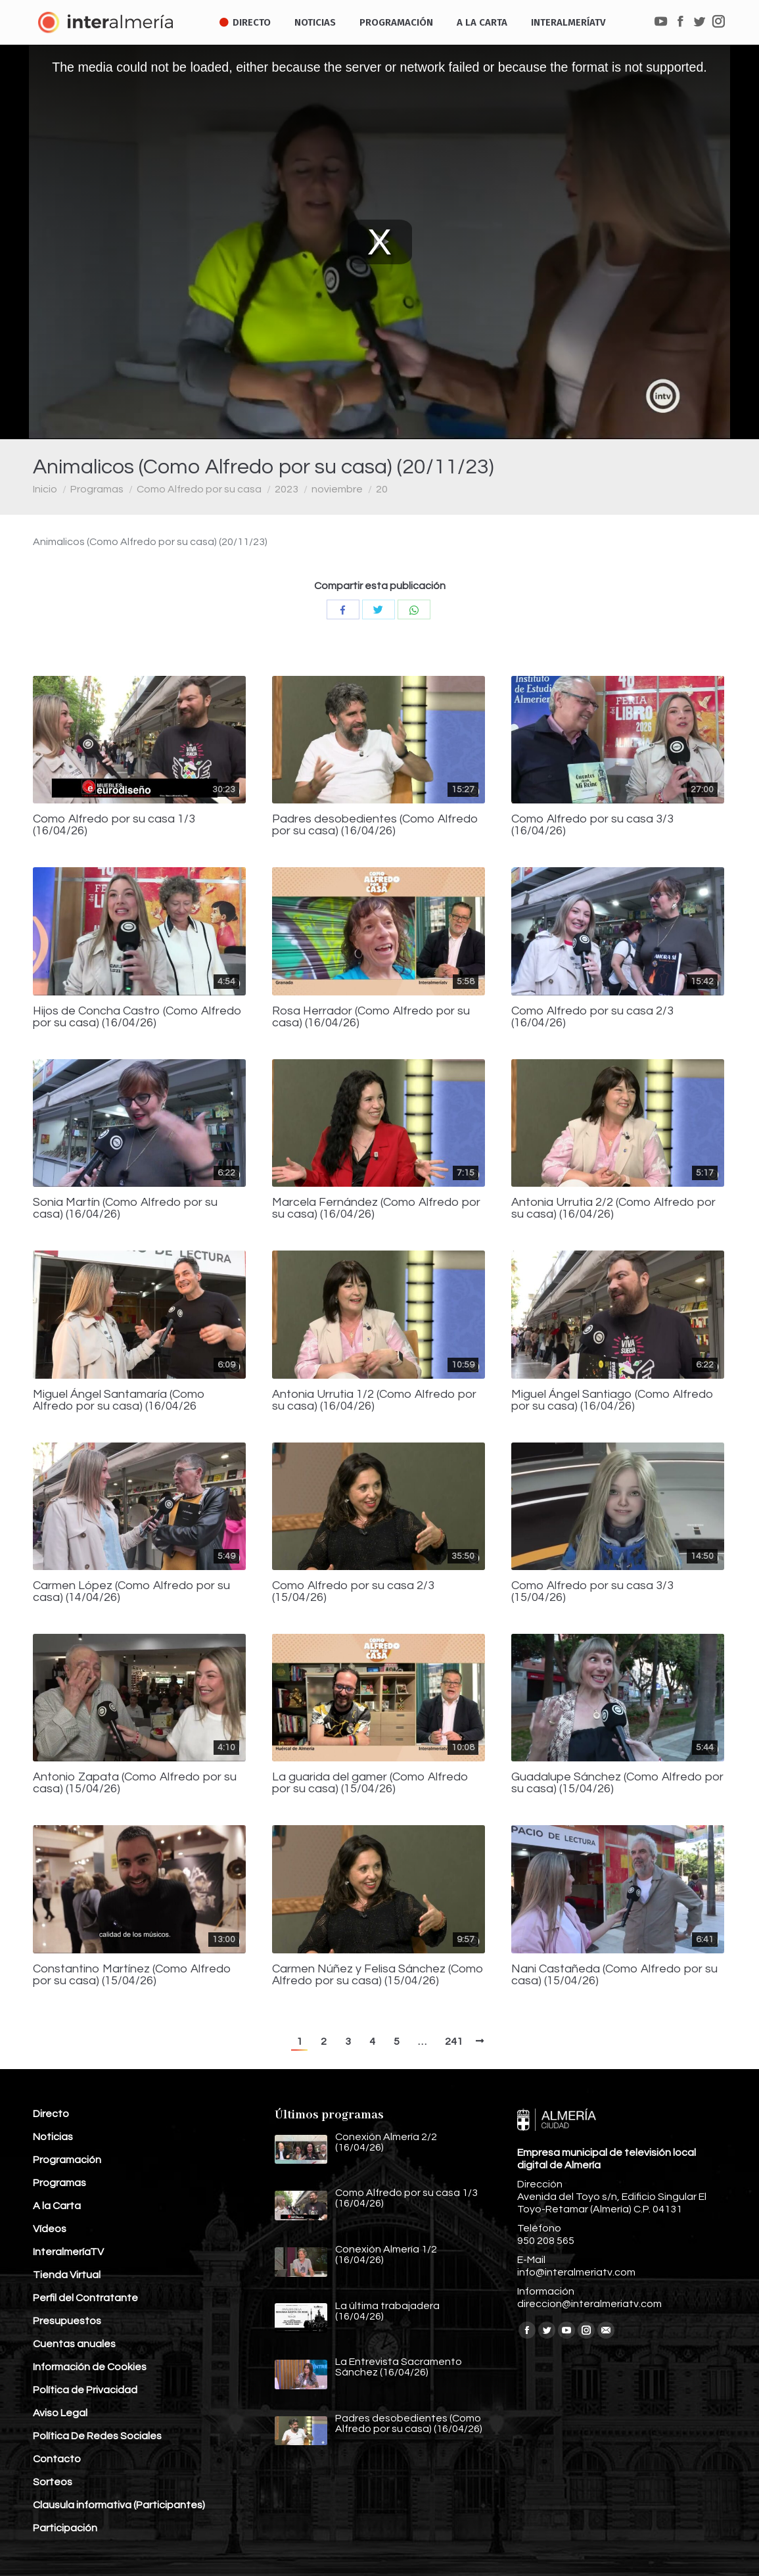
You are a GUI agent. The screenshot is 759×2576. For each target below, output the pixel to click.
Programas (97, 489)
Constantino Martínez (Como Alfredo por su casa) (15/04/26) (132, 1975)
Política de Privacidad (85, 2390)
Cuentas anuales (74, 2344)
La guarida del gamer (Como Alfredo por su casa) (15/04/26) (370, 1783)
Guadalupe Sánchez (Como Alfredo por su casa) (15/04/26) (617, 1783)
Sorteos (52, 2482)
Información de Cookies (90, 2367)
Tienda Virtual (67, 2275)
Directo (51, 2114)
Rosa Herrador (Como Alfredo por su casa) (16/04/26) (371, 1017)
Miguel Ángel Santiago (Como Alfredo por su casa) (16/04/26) (612, 1400)
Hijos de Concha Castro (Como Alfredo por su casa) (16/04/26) (137, 1017)
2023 (286, 489)
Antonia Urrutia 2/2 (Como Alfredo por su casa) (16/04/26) (613, 1208)
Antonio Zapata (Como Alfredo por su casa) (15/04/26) (135, 1783)
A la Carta (57, 2206)
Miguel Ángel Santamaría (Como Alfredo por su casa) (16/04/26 (119, 1400)
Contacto (57, 2459)
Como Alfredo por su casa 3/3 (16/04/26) (592, 825)
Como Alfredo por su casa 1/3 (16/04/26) (114, 825)
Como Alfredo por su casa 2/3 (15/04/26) (353, 1592)
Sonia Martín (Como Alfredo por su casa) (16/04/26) (125, 1208)
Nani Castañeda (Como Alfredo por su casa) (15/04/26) (614, 1975)
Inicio (45, 489)
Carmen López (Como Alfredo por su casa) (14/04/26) (131, 1592)
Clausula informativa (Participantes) (119, 2505)
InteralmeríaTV (68, 2252)
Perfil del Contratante (85, 2298)
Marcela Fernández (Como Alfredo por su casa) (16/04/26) (376, 1208)
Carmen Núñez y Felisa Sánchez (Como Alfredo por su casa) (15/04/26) (378, 1975)
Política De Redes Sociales (97, 2436)
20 (382, 489)
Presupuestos (67, 2321)
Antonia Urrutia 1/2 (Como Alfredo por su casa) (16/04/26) (374, 1400)
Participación (65, 2528)
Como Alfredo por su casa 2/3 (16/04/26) (592, 1017)
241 (454, 2041)
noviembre (337, 489)
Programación (67, 2160)
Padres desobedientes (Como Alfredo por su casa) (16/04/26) (375, 825)
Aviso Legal (60, 2413)
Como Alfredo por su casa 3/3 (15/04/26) (592, 1592)
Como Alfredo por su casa (199, 489)
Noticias (53, 2137)
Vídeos (49, 2229)
